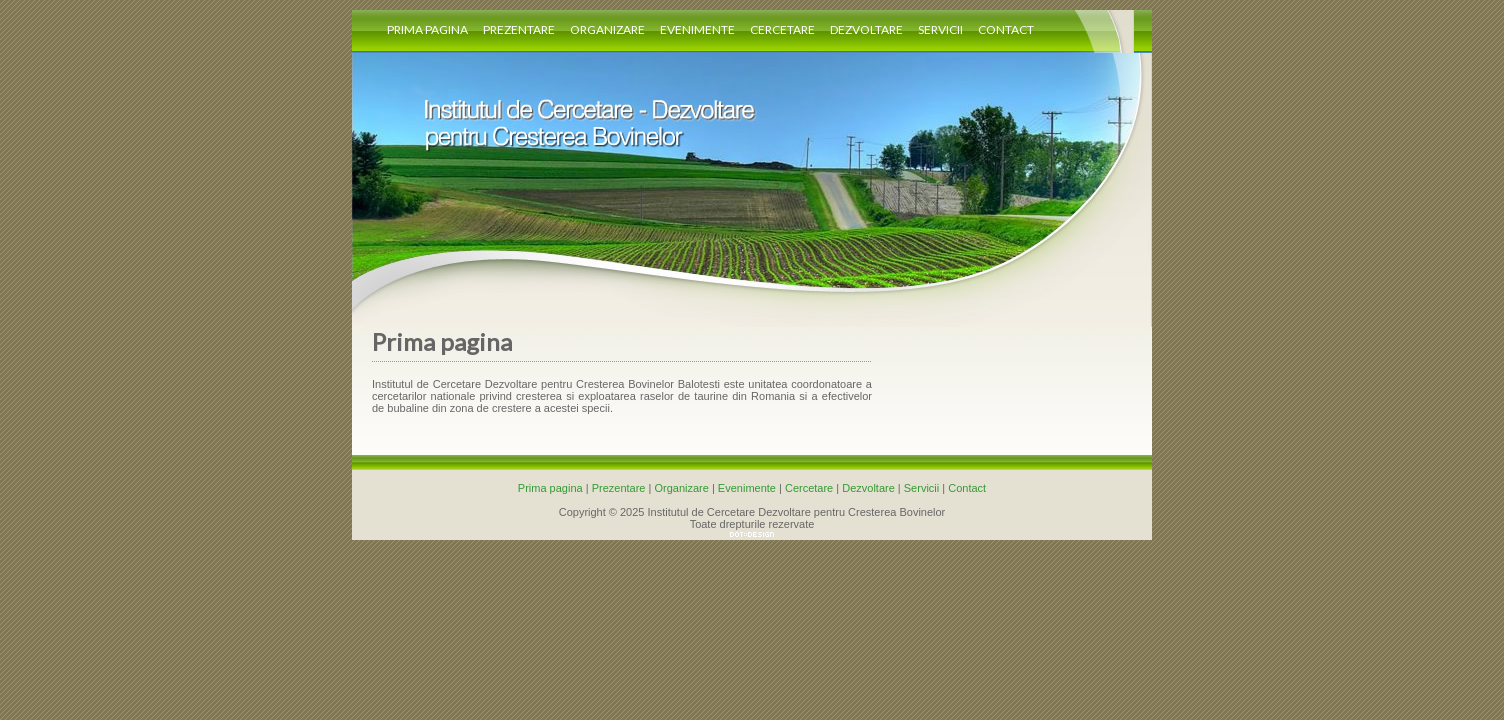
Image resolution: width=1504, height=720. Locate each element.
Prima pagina (427, 29)
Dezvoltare (866, 29)
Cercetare (782, 29)
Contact (1006, 29)
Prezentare (519, 29)
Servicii (940, 29)
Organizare (607, 29)
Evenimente (697, 29)
